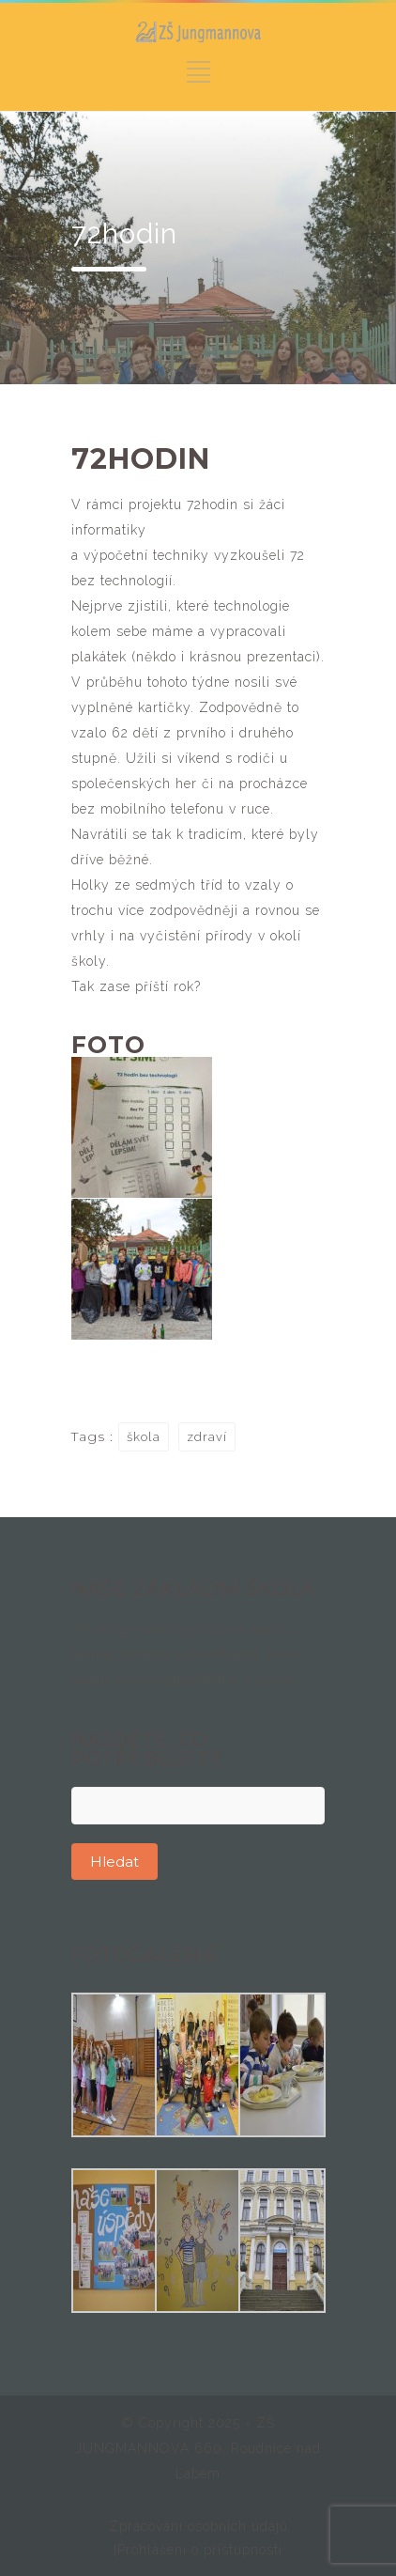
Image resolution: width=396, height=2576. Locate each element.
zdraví (207, 1437)
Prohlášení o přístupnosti (199, 2549)
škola (143, 1437)
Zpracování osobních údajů (198, 2526)
